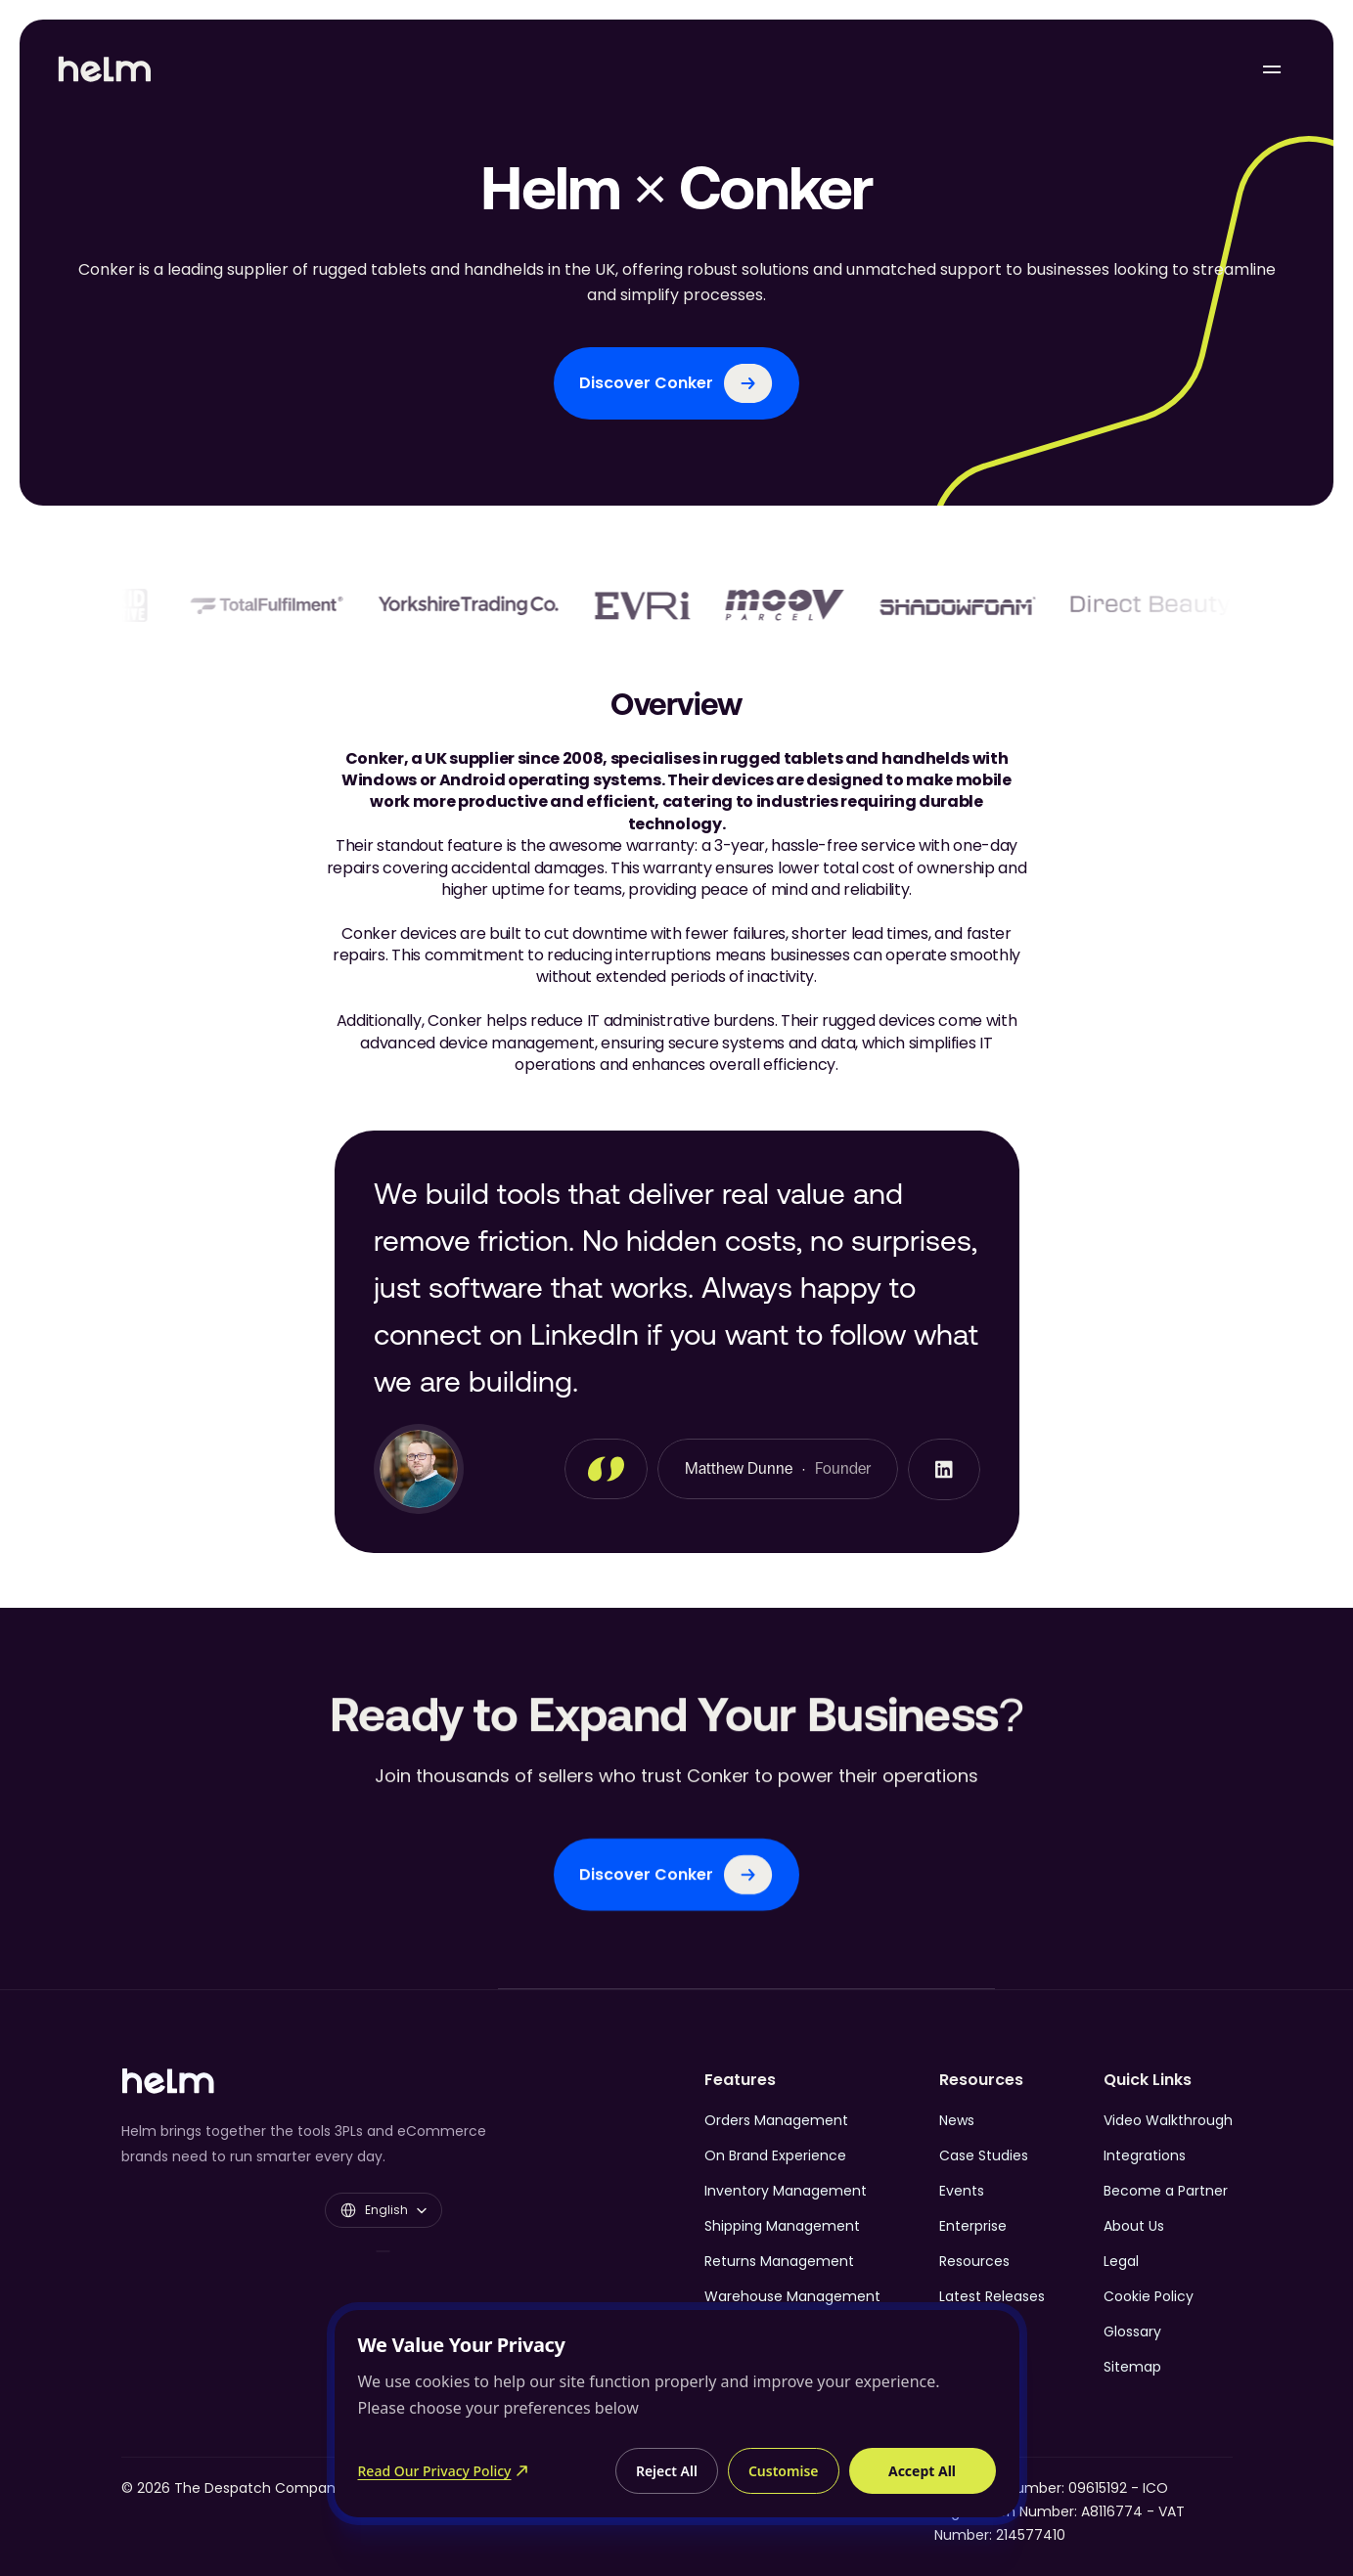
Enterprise (973, 2226)
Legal (1121, 2261)
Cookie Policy (1149, 2296)
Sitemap (1132, 2366)
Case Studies (983, 2155)
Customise (783, 2471)
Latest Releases (992, 2296)
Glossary (1132, 2331)
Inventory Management (785, 2190)
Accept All (922, 2471)
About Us (1134, 2226)
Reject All (667, 2471)
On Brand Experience (775, 2155)
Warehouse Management (792, 2296)
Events (961, 2190)
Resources (974, 2261)
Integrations (1145, 2155)
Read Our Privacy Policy (443, 2471)
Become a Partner (1166, 2190)
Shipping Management (782, 2226)
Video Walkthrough (1168, 2120)
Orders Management (776, 2120)
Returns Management (779, 2261)
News (956, 2120)
